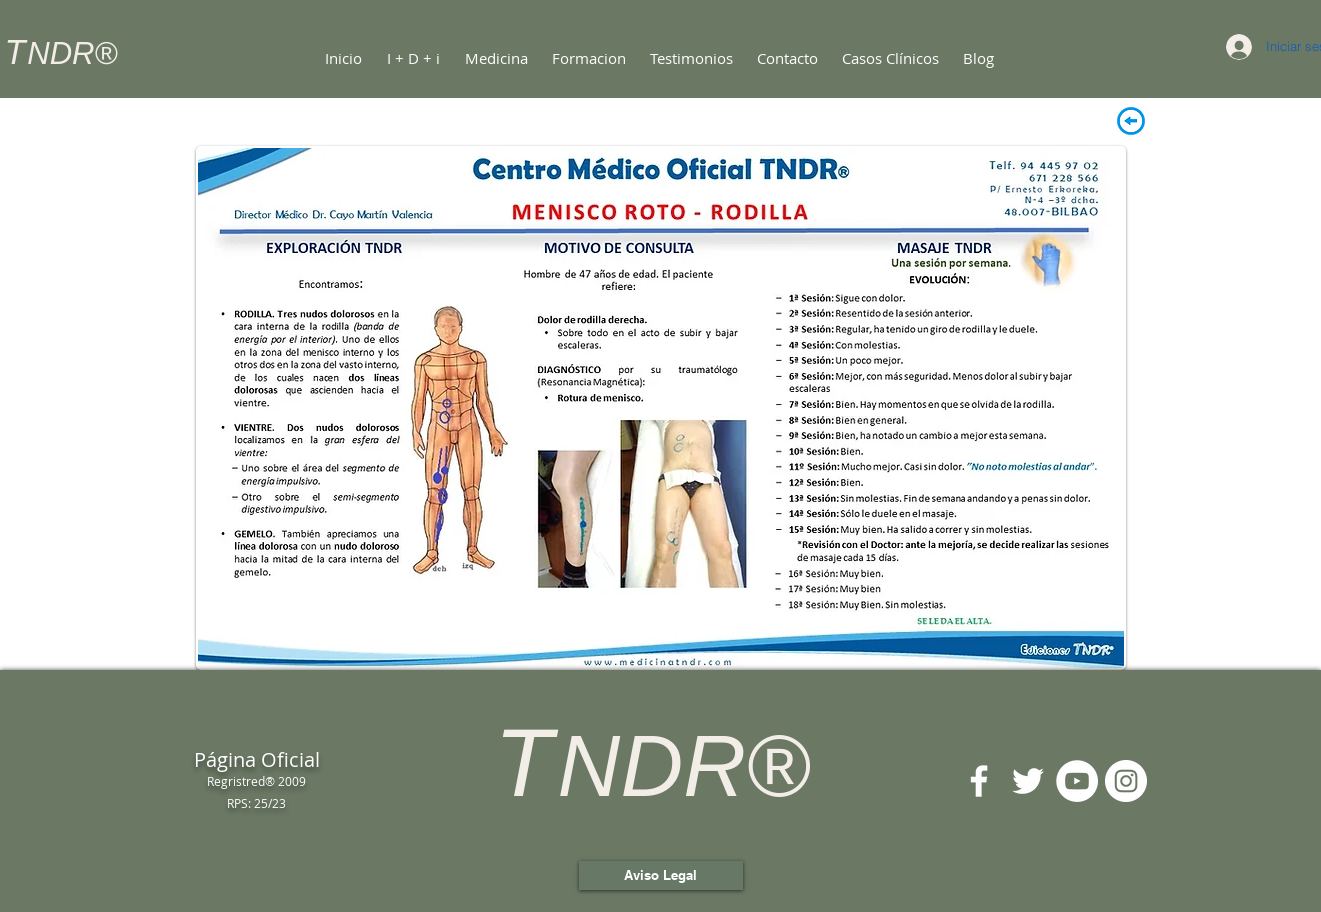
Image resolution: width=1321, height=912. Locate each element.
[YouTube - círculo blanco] (1077, 781)
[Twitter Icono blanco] (1028, 781)
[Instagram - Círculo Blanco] (1126, 781)
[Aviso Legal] (661, 875)
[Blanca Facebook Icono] (979, 781)
